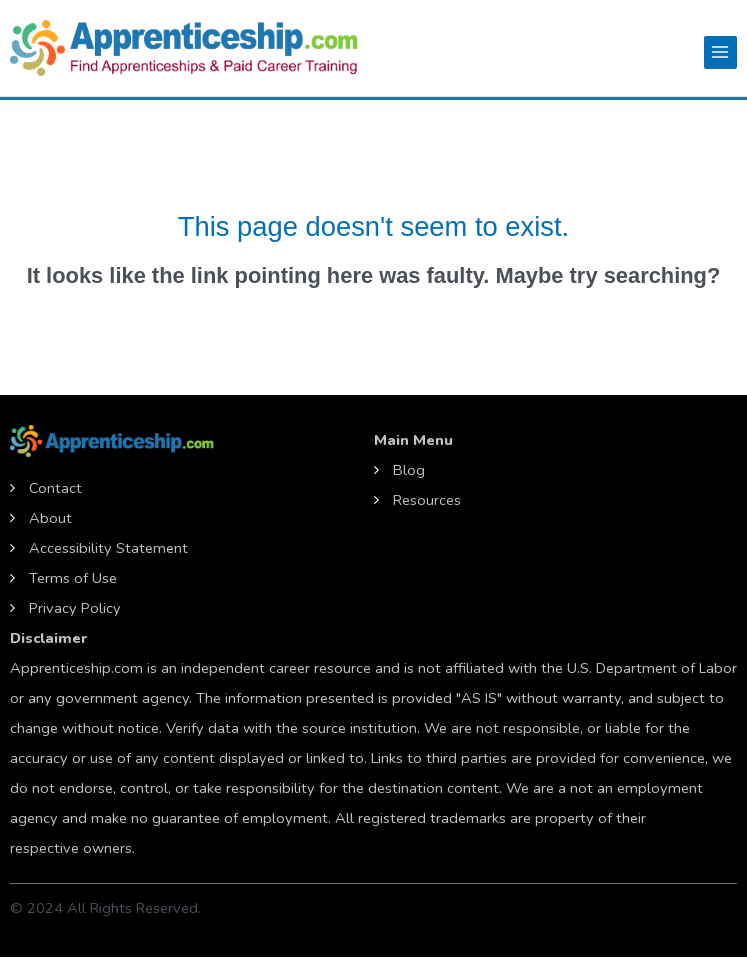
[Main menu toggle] (720, 52)
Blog (409, 470)
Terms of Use (73, 578)
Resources (427, 500)
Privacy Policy (75, 608)
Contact (55, 488)
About (50, 518)
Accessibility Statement (108, 548)
